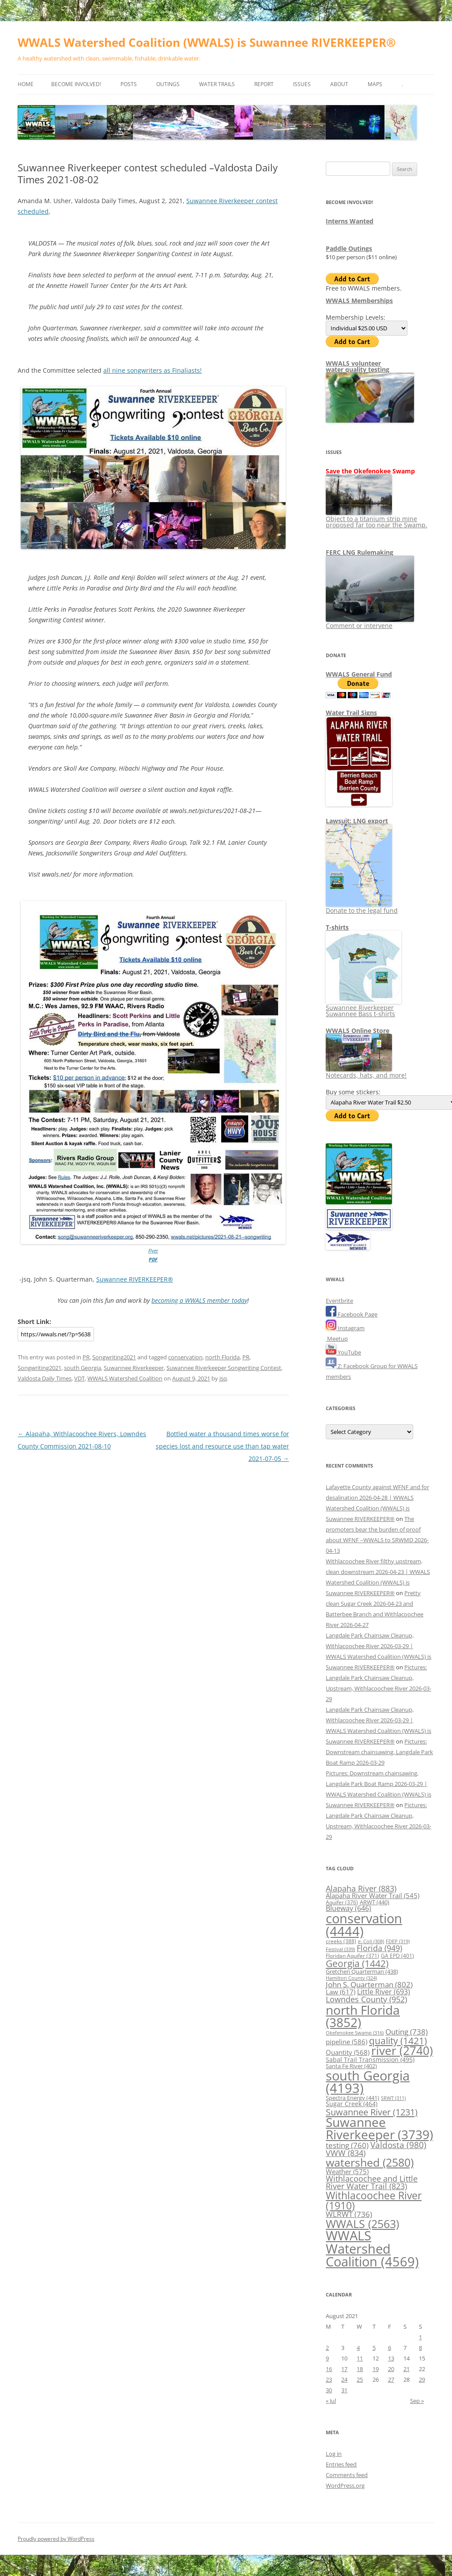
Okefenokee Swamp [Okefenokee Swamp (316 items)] (355, 2032)
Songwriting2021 (114, 1357)
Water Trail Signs (351, 712)
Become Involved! (76, 84)
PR (86, 1357)
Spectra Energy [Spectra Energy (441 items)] (352, 2098)
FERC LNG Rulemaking (359, 552)
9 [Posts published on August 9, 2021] (327, 2358)
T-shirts (337, 927)
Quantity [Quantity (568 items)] (347, 2052)
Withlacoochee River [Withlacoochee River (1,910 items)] (374, 2200)
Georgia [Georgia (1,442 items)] (357, 1963)
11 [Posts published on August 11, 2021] (360, 2358)
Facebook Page (351, 1314)
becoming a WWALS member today (199, 1300)
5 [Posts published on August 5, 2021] (374, 2348)
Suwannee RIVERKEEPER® (134, 1279)
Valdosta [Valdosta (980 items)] (398, 2144)
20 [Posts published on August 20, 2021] (391, 2369)
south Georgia (82, 1368)
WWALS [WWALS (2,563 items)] (362, 2223)
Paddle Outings (349, 248)
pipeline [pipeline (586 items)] (346, 2041)
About (339, 84)
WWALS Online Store (357, 1030)
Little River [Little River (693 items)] (383, 1992)
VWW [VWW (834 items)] (345, 2153)
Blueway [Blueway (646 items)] (348, 1908)
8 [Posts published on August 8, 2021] (420, 2348)
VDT (79, 1378)
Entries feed (341, 2464)
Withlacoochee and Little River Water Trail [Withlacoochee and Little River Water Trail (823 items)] (372, 2182)
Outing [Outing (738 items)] (406, 2032)
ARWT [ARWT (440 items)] (374, 1902)
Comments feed (347, 2475)
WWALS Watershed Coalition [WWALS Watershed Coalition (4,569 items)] (372, 2248)
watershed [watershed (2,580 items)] (370, 2162)
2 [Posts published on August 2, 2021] (327, 2348)
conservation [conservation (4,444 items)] (364, 1925)
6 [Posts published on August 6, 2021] (389, 2348)
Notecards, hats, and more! (366, 1072)
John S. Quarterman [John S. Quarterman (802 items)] (369, 1984)
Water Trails (217, 84)
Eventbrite (339, 1301)
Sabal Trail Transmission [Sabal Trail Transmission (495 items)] (370, 2059)
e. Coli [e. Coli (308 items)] (371, 1941)
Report (264, 84)
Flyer (153, 1250)
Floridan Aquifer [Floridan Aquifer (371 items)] (352, 1955)
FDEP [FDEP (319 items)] (398, 1941)
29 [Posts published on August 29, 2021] (422, 2379)
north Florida (222, 1357)
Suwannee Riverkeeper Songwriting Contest (223, 1368)
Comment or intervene (370, 622)
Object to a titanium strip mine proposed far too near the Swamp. (376, 518)
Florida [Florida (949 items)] (379, 1947)
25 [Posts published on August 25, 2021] (360, 2379)
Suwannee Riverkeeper (134, 1368)
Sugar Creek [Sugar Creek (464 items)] (351, 2104)
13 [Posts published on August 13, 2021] (391, 2358)
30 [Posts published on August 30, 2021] (329, 2390)
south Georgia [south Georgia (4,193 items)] (368, 2082)
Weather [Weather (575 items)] (347, 2171)
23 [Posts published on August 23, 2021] (329, 2379)
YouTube (343, 1352)
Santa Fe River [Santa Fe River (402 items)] (351, 2066)
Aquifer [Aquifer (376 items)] (342, 1902)
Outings (168, 84)
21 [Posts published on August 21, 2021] (406, 2369)
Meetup (337, 1339)
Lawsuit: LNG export (357, 821)
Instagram (345, 1328)
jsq (223, 1378)
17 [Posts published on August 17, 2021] (344, 2369)
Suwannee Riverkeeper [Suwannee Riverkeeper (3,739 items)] (379, 2128)
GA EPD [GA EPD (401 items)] (397, 1955)
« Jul (331, 2401)
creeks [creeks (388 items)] (341, 1941)
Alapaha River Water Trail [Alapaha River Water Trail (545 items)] (372, 1895)
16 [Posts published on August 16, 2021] (329, 2369)
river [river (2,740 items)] (402, 2050)
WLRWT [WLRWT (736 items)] (349, 2214)
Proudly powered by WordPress (56, 2538)
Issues (302, 84)
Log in (334, 2454)
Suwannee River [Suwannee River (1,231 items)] (372, 2112)
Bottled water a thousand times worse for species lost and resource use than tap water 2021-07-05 (222, 1446)
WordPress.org (345, 2485)
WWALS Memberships (359, 300)
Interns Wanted (349, 221)
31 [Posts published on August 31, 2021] (344, 2390)
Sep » (417, 2401)
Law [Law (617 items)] (340, 1992)
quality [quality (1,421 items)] (398, 2040)
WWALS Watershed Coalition (124, 1378)
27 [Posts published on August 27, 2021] (391, 2379)
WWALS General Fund (359, 674)
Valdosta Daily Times (45, 1378)
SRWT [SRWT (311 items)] (393, 2098)
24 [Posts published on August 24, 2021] (344, 2379)
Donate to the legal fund (362, 907)
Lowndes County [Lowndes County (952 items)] (366, 1999)
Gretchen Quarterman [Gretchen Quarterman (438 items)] (362, 1971)
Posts (129, 84)
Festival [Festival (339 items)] (340, 1949)
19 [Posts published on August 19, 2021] (376, 2369)
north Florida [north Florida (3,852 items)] (363, 2016)
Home (26, 84)
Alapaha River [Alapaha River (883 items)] (361, 1888)
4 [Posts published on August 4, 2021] (358, 2348)
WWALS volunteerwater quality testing (357, 366)
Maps (375, 84)
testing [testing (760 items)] (347, 2145)
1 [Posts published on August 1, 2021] (420, 2337)
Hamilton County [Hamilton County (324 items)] (351, 1978)
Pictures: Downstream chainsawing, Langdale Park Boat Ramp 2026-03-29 (379, 1752)
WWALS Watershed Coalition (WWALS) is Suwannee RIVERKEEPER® (207, 42)
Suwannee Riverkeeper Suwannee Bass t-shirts (363, 1007)
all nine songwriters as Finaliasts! (152, 370)
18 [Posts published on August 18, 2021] (360, 2369)
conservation (185, 1357)
